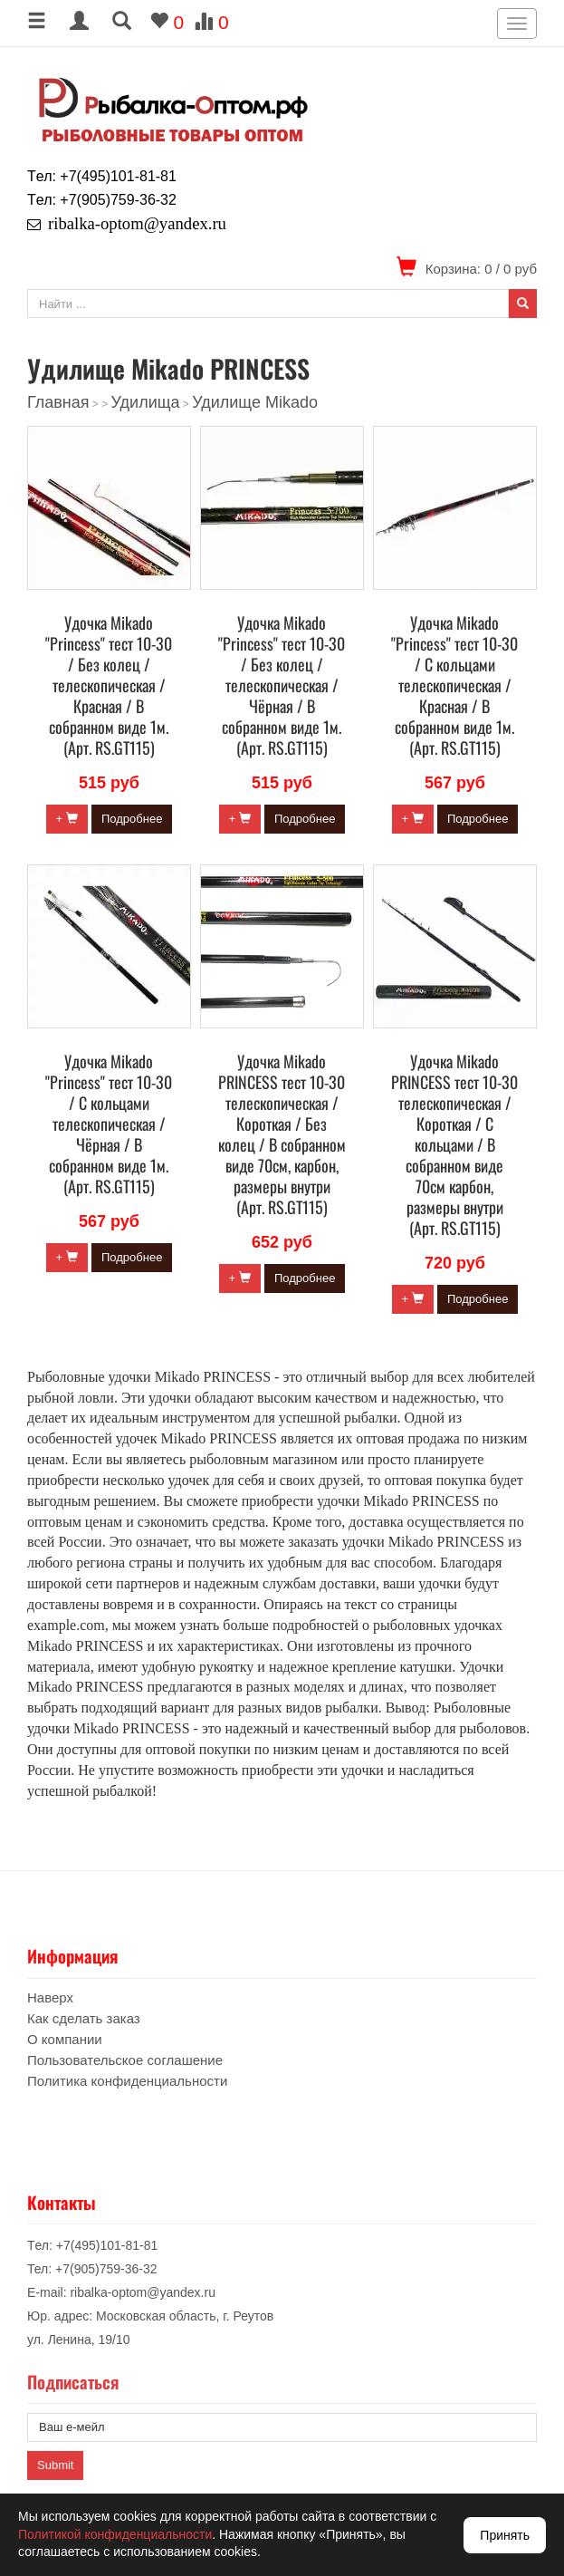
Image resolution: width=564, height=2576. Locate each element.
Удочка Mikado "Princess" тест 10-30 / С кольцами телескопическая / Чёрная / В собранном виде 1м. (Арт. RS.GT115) (108, 1123)
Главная (58, 402)
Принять (505, 2535)
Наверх (50, 1997)
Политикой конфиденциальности (115, 2534)
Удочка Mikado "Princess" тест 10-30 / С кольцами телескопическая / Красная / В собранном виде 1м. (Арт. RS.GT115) (454, 685)
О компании (64, 2039)
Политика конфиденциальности (127, 2081)
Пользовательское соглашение (125, 2060)
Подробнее (131, 818)
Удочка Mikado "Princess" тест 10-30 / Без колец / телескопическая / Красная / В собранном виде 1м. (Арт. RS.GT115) (108, 685)
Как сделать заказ (83, 2018)
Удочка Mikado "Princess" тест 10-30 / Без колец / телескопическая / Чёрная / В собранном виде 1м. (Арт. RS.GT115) (281, 685)
